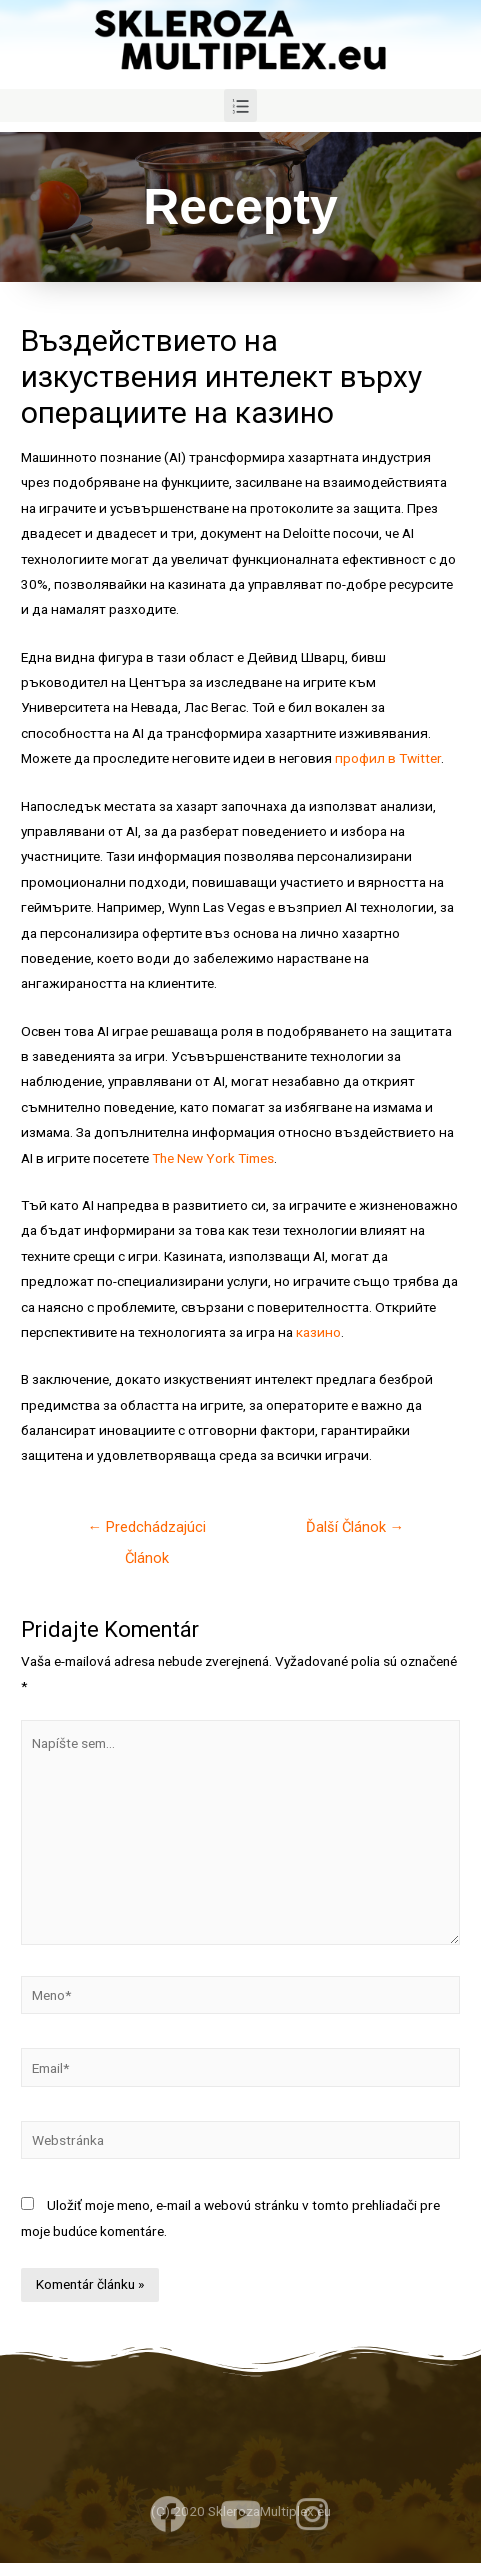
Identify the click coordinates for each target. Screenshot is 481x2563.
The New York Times (213, 1158)
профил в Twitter (388, 758)
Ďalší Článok (355, 1527)
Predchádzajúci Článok (146, 1532)
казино (318, 1332)
